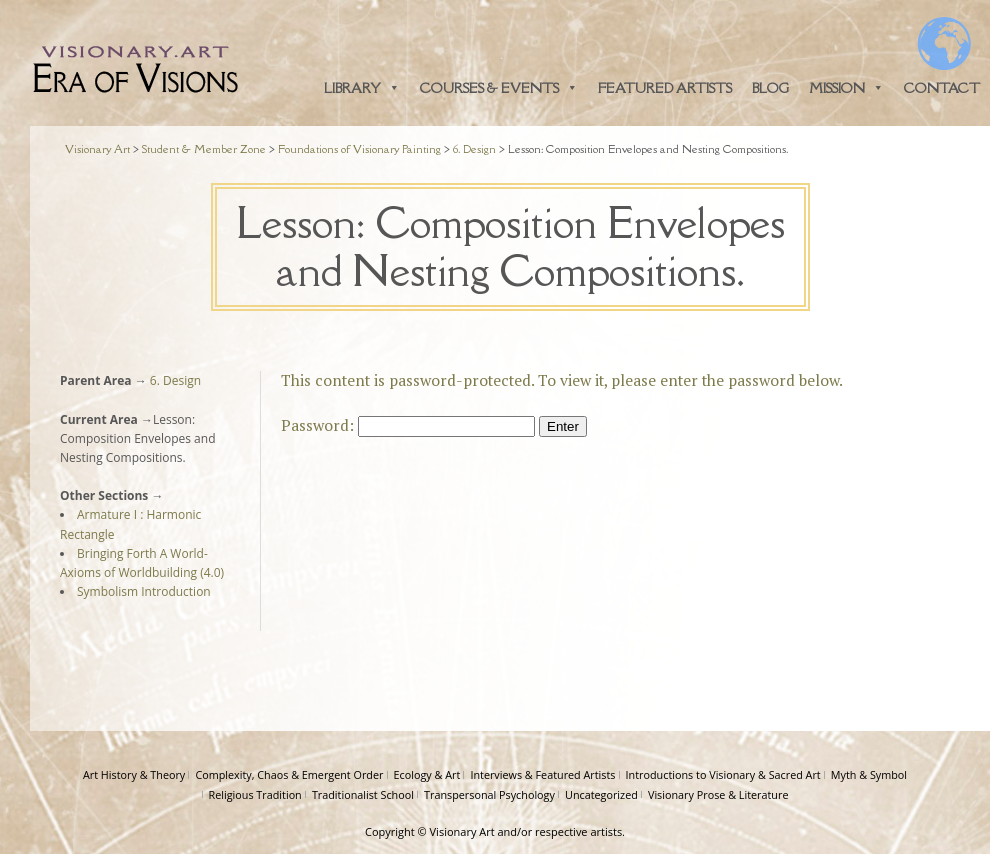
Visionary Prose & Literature (718, 794)
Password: (408, 425)
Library (362, 88)
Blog (770, 88)
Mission (846, 88)
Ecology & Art (427, 774)
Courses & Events (499, 88)
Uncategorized (601, 794)
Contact (942, 88)
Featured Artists (665, 88)
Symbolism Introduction (144, 591)
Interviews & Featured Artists (542, 774)
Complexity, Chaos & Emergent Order (289, 774)
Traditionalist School (363, 794)
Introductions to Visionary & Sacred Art (723, 774)
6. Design (174, 380)
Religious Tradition (255, 794)
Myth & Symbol (869, 774)
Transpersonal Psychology (489, 794)
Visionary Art (462, 831)
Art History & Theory (134, 774)
